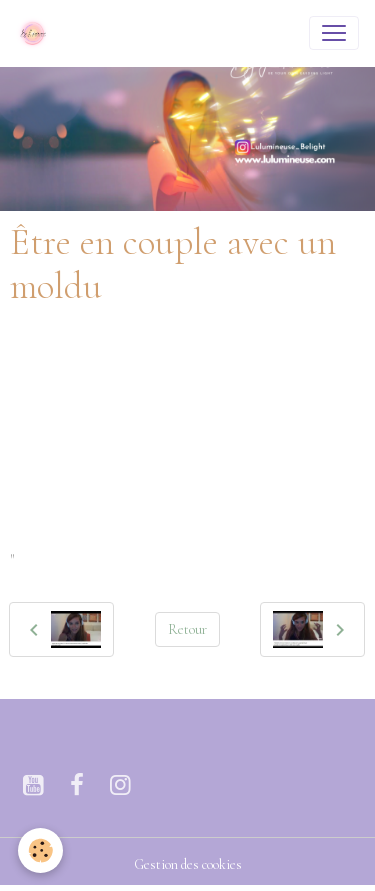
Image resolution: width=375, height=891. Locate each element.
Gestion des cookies (188, 864)
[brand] (37, 33)
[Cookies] (40, 850)
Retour (187, 629)
